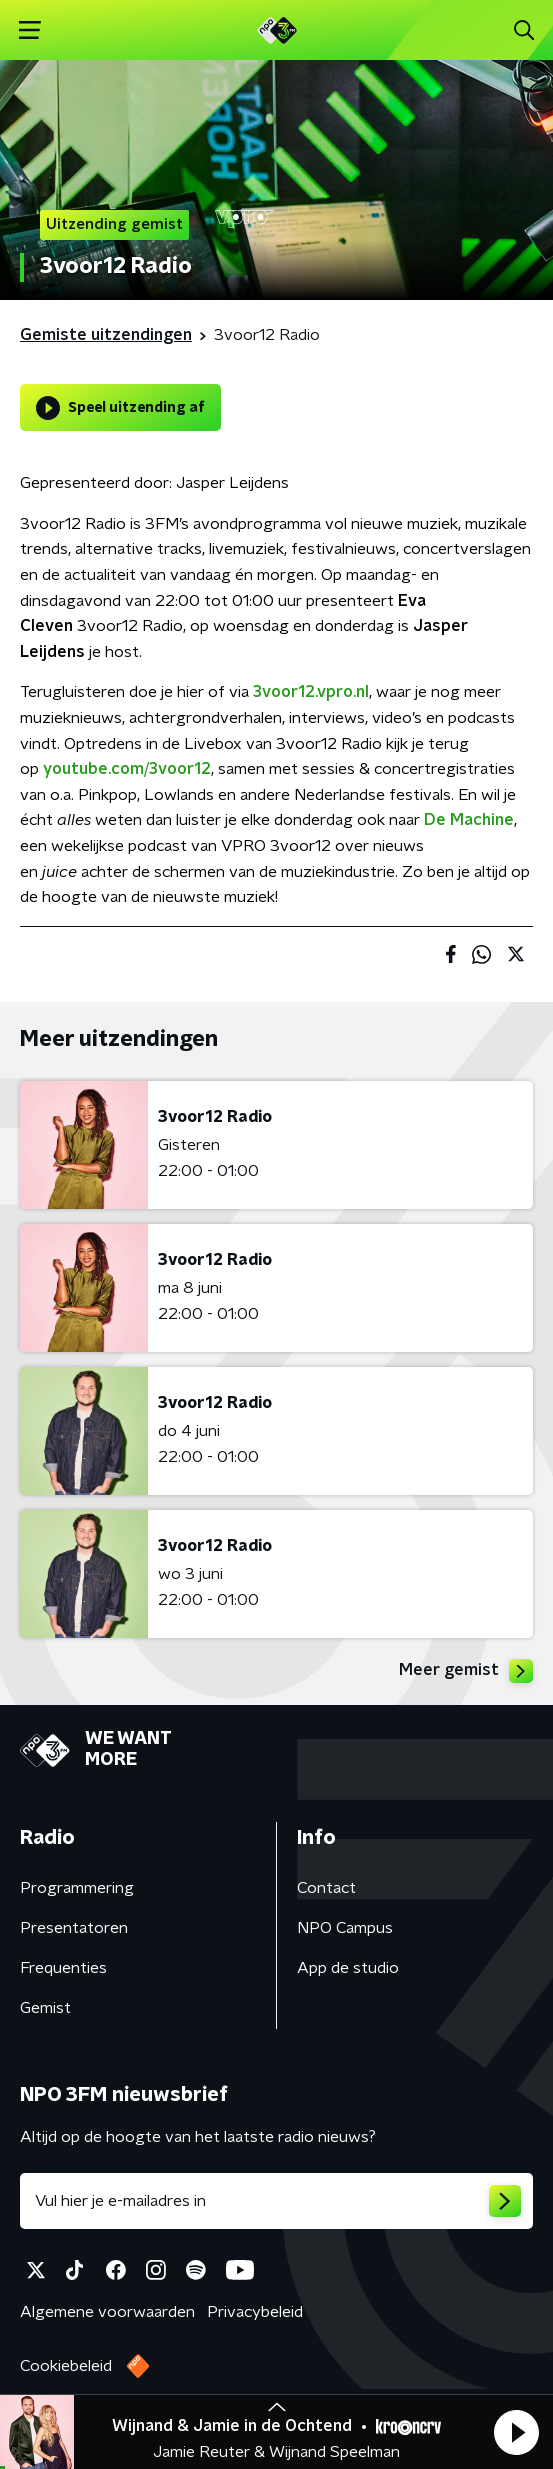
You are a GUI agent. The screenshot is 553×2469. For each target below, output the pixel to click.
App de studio (348, 1968)
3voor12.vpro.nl (311, 692)
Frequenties (63, 1968)
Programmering (77, 1888)
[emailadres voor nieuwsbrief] (276, 2201)
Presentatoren (74, 1928)
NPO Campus (345, 1928)
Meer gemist (466, 1671)
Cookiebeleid (66, 2366)
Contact (326, 1888)
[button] (516, 2432)
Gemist (45, 2008)
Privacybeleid (255, 2312)
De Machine (469, 820)
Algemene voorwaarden (107, 2312)
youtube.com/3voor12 (127, 769)
